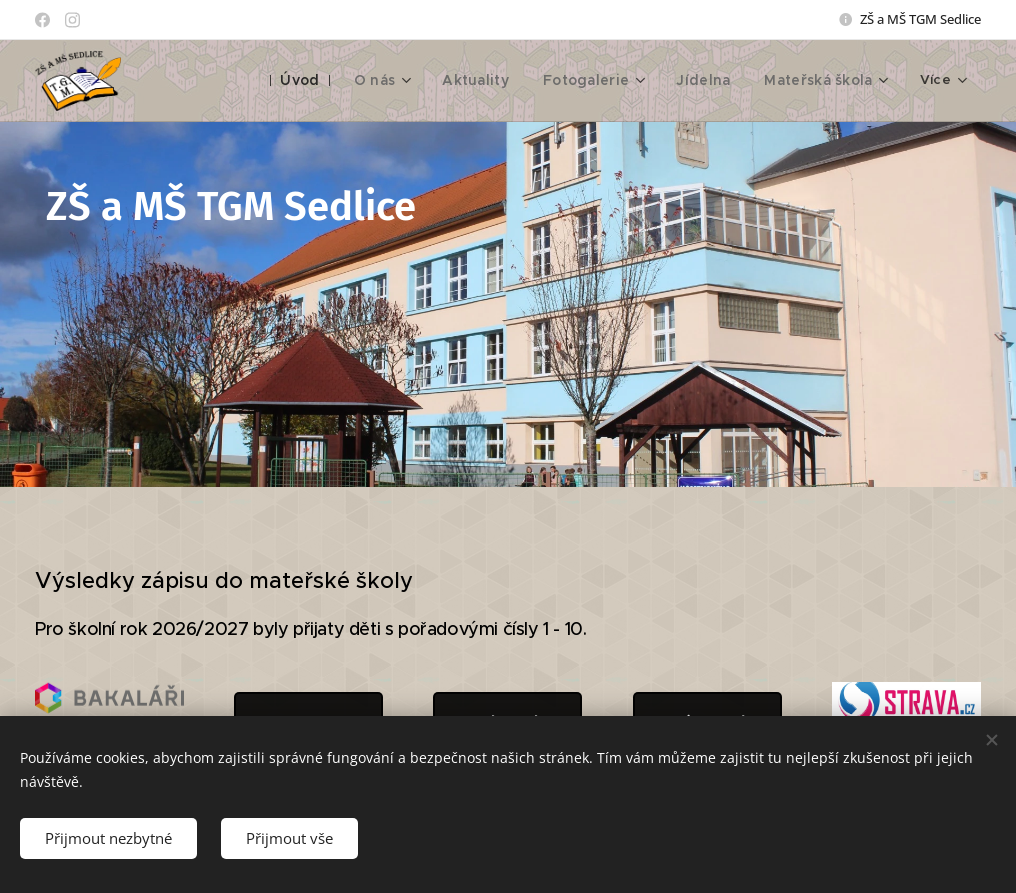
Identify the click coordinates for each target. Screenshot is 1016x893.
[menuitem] (321, 81)
